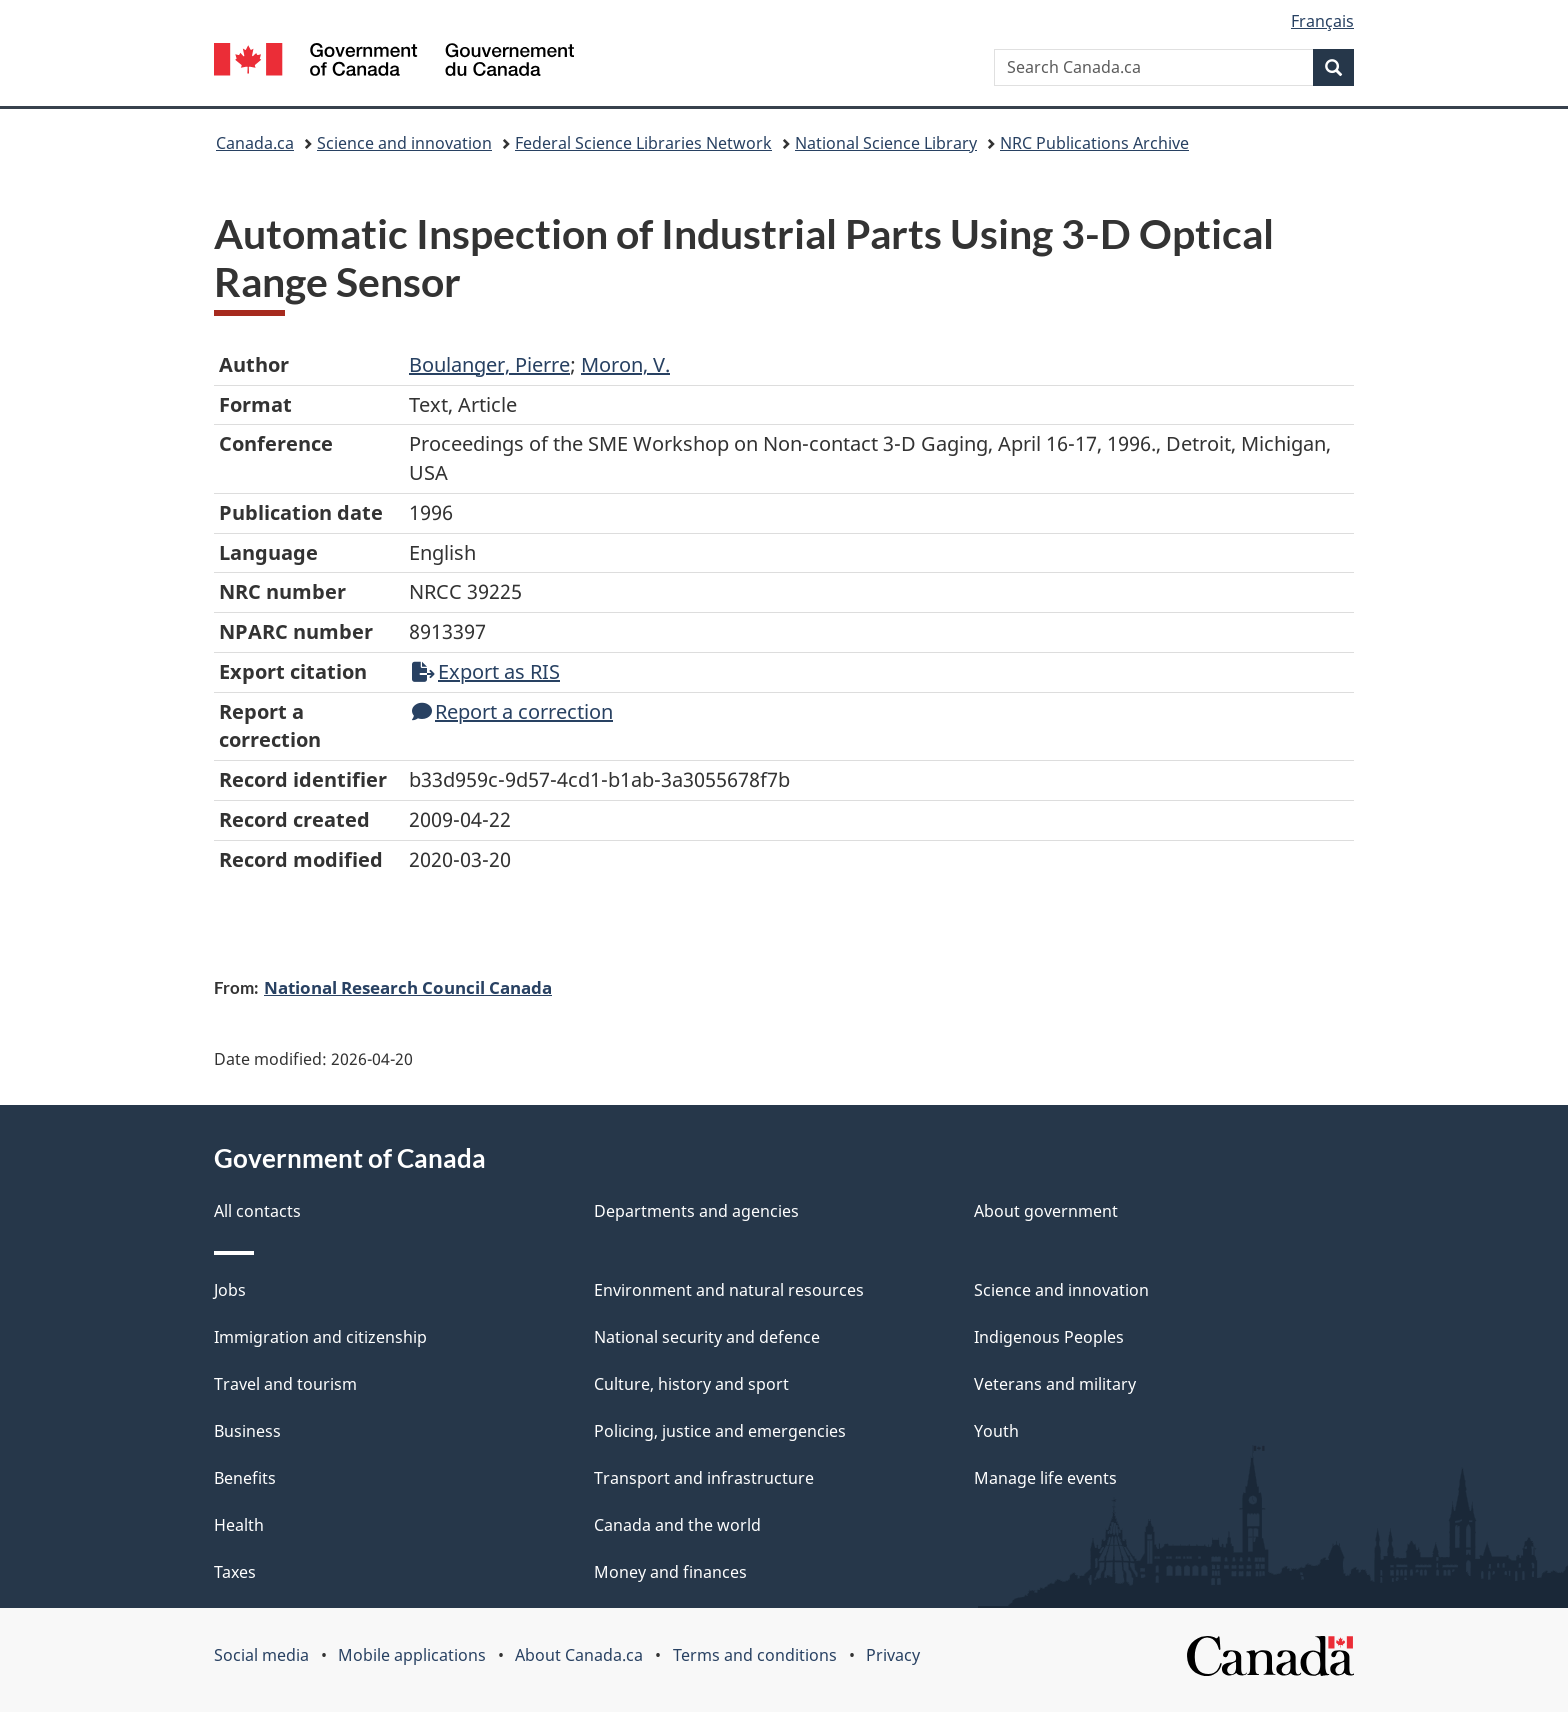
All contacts (257, 1211)
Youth (996, 1431)
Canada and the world (677, 1525)
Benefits (245, 1478)
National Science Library (886, 143)
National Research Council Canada (408, 987)
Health (239, 1525)
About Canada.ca (579, 1655)
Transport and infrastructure (704, 1478)
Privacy (893, 1655)
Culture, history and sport (691, 1384)
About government (1046, 1211)
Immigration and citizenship (320, 1337)
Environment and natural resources (729, 1290)
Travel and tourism (285, 1384)
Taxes (235, 1572)
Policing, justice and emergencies (720, 1431)
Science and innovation (404, 143)
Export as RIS (486, 671)
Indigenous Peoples (1049, 1337)
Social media (261, 1655)
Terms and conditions (755, 1655)
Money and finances (670, 1572)
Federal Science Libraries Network (643, 143)
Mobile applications (412, 1655)
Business (247, 1431)
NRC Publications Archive (1094, 143)
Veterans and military (1055, 1384)
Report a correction (512, 711)
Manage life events (1045, 1478)
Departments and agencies (696, 1211)
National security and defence (707, 1337)
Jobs (230, 1290)
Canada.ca (255, 143)
